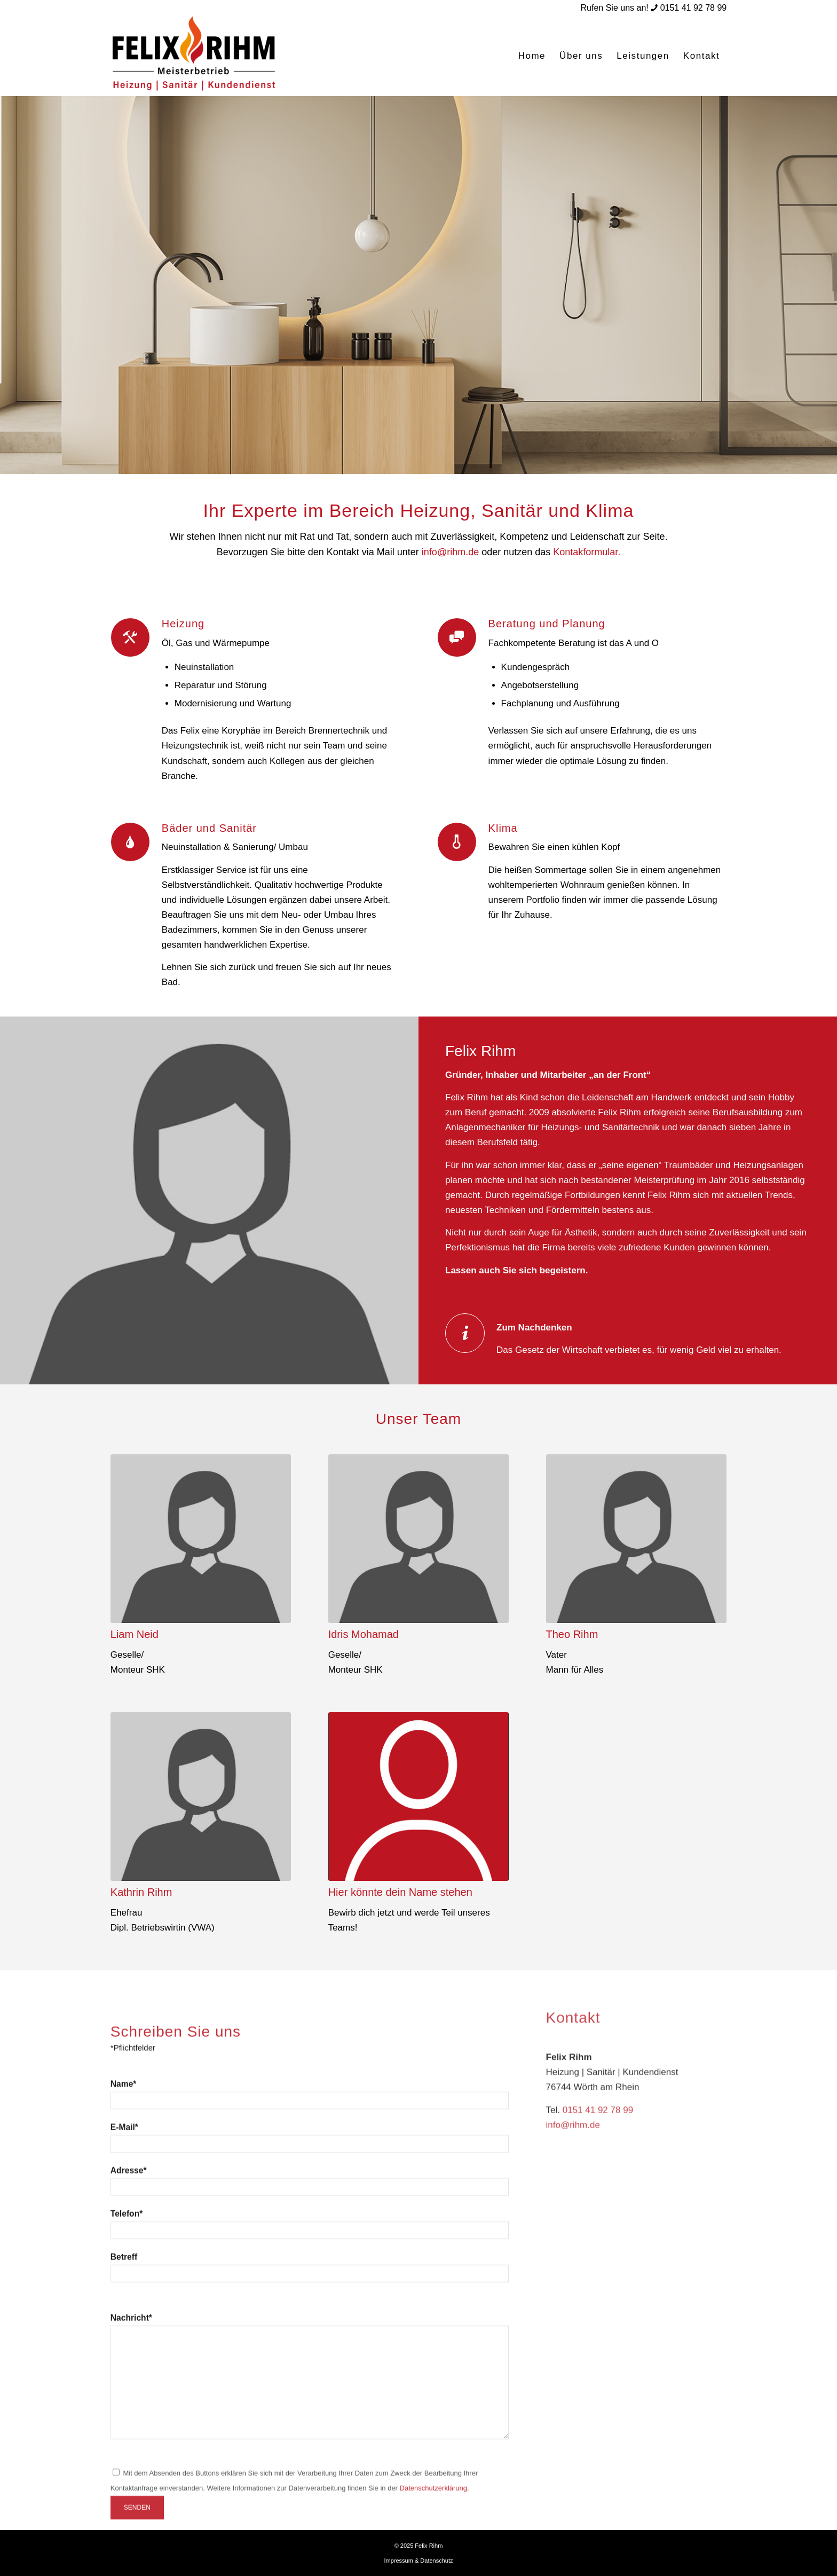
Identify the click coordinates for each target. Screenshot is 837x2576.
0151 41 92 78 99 (693, 7)
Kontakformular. (586, 552)
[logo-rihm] (194, 56)
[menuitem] (531, 56)
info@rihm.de (450, 552)
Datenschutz (436, 2560)
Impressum (398, 2560)
